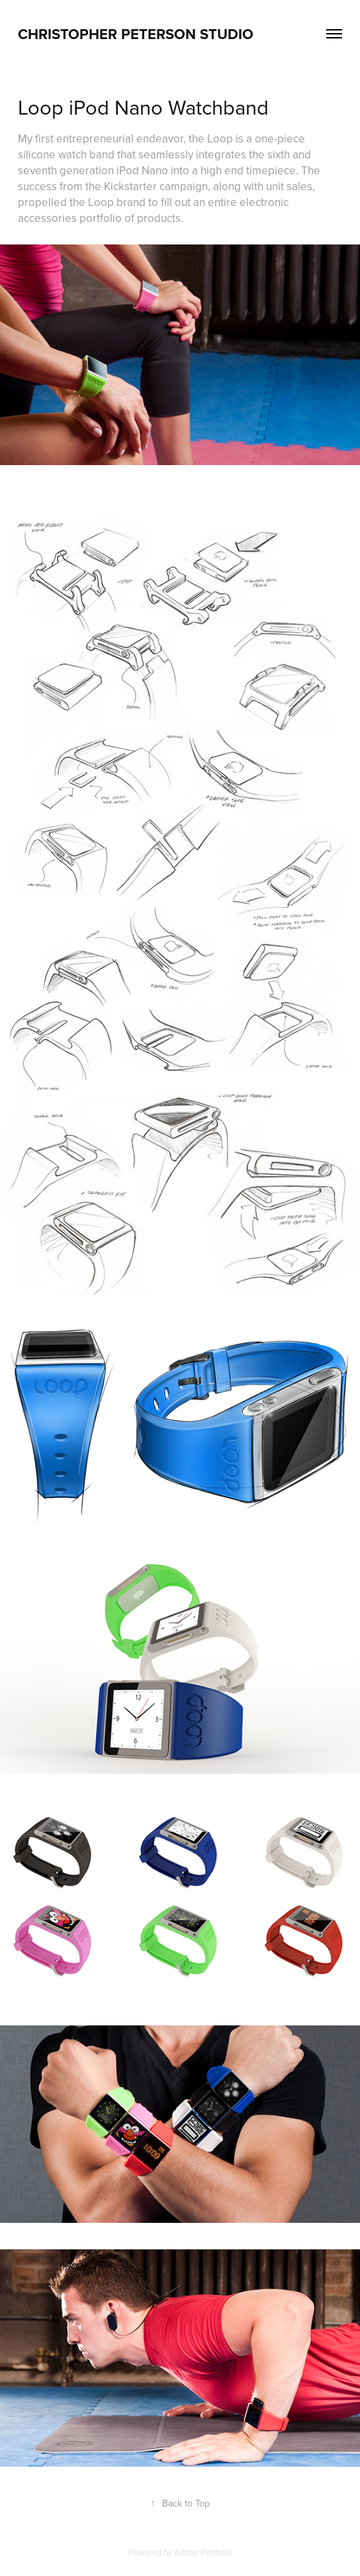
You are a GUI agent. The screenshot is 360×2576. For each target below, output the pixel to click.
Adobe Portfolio (203, 2552)
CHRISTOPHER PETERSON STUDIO (135, 33)
